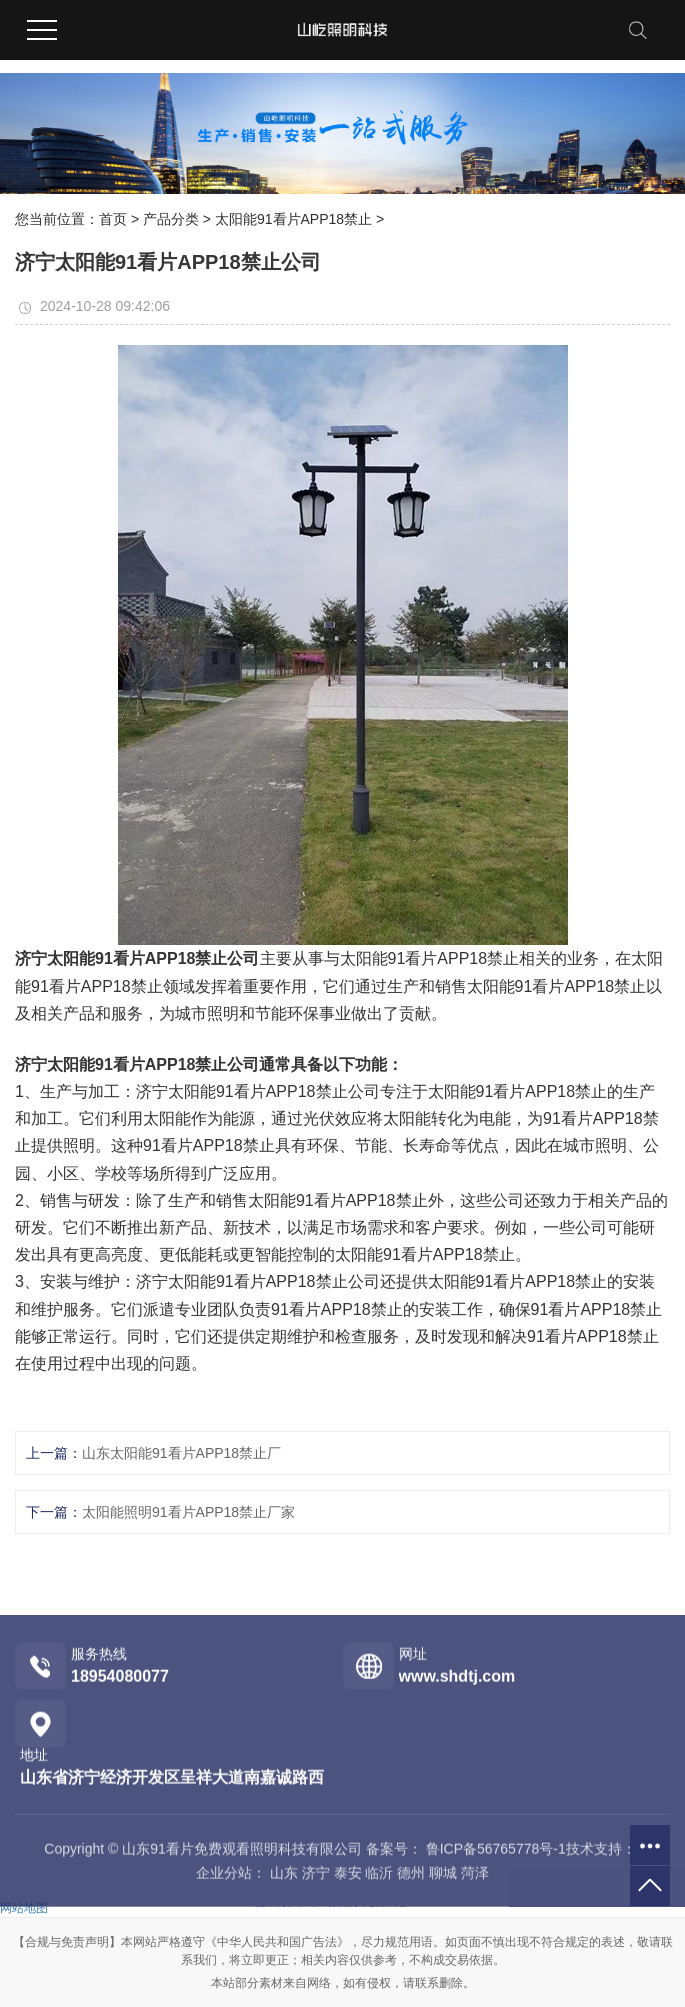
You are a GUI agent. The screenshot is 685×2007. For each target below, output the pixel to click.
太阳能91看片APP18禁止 (293, 219)
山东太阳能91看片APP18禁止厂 (181, 1453)
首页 (113, 219)
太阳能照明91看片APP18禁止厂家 (188, 1512)
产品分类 (171, 219)
